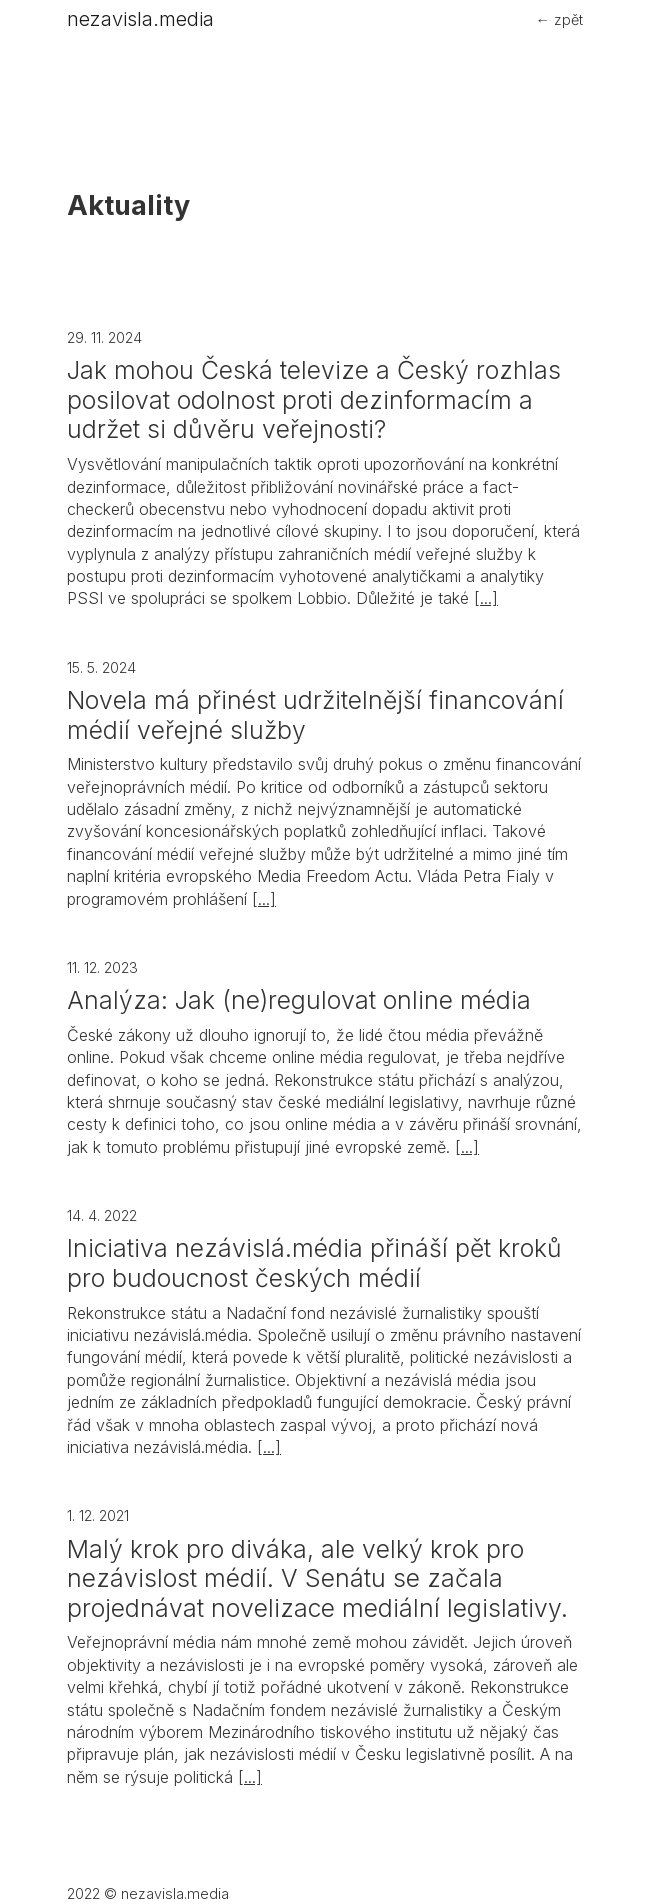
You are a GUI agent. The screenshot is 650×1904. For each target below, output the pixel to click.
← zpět (559, 19)
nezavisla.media (140, 19)
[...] (486, 598)
